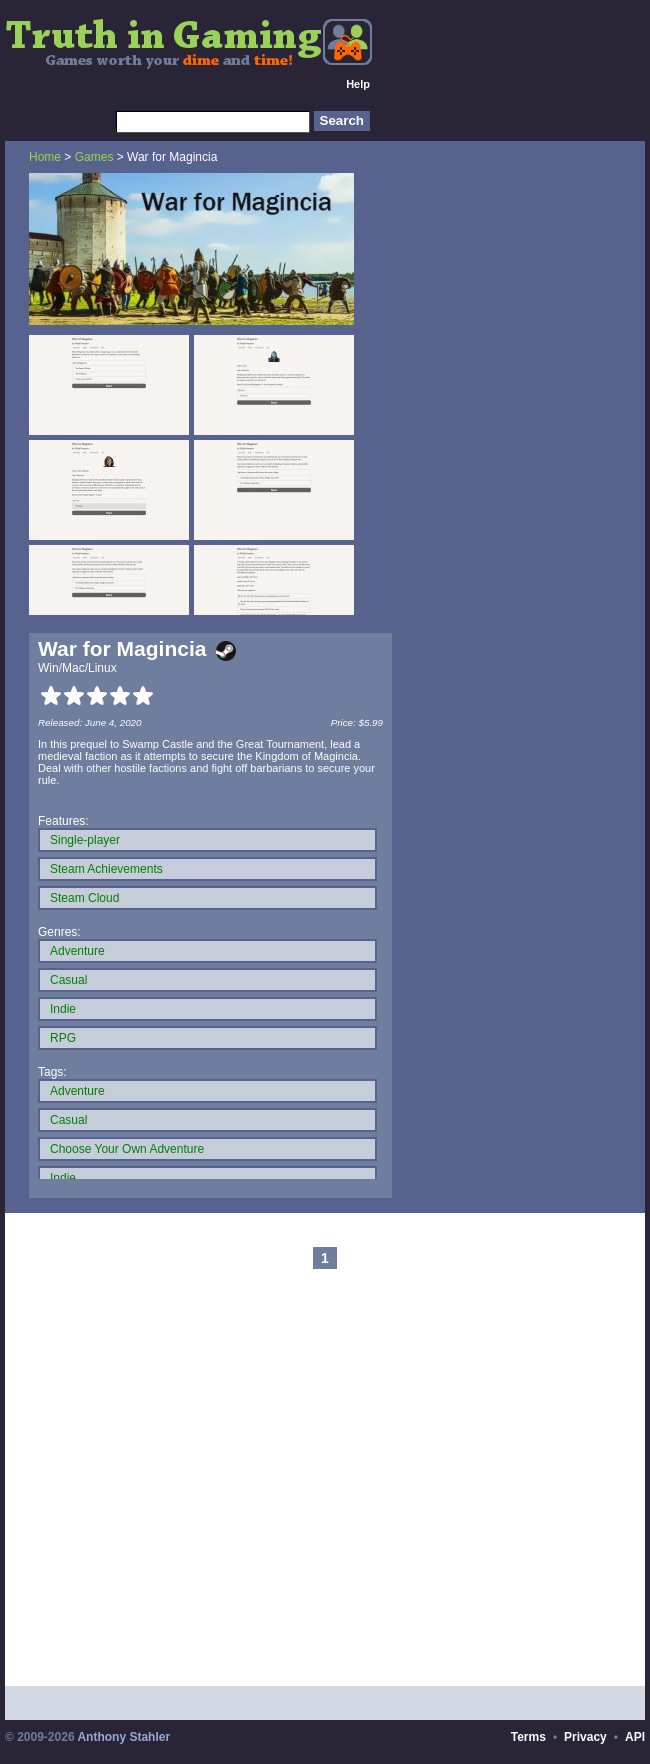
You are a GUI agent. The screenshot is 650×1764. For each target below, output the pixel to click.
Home (45, 157)
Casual (68, 980)
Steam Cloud (84, 898)
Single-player (85, 840)
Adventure (77, 951)
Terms (528, 1737)
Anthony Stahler (123, 1737)
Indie (63, 1009)
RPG (63, 1038)
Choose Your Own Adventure (127, 1149)
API (635, 1737)
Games (94, 157)
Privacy (585, 1737)
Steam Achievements (106, 869)
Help (358, 84)
